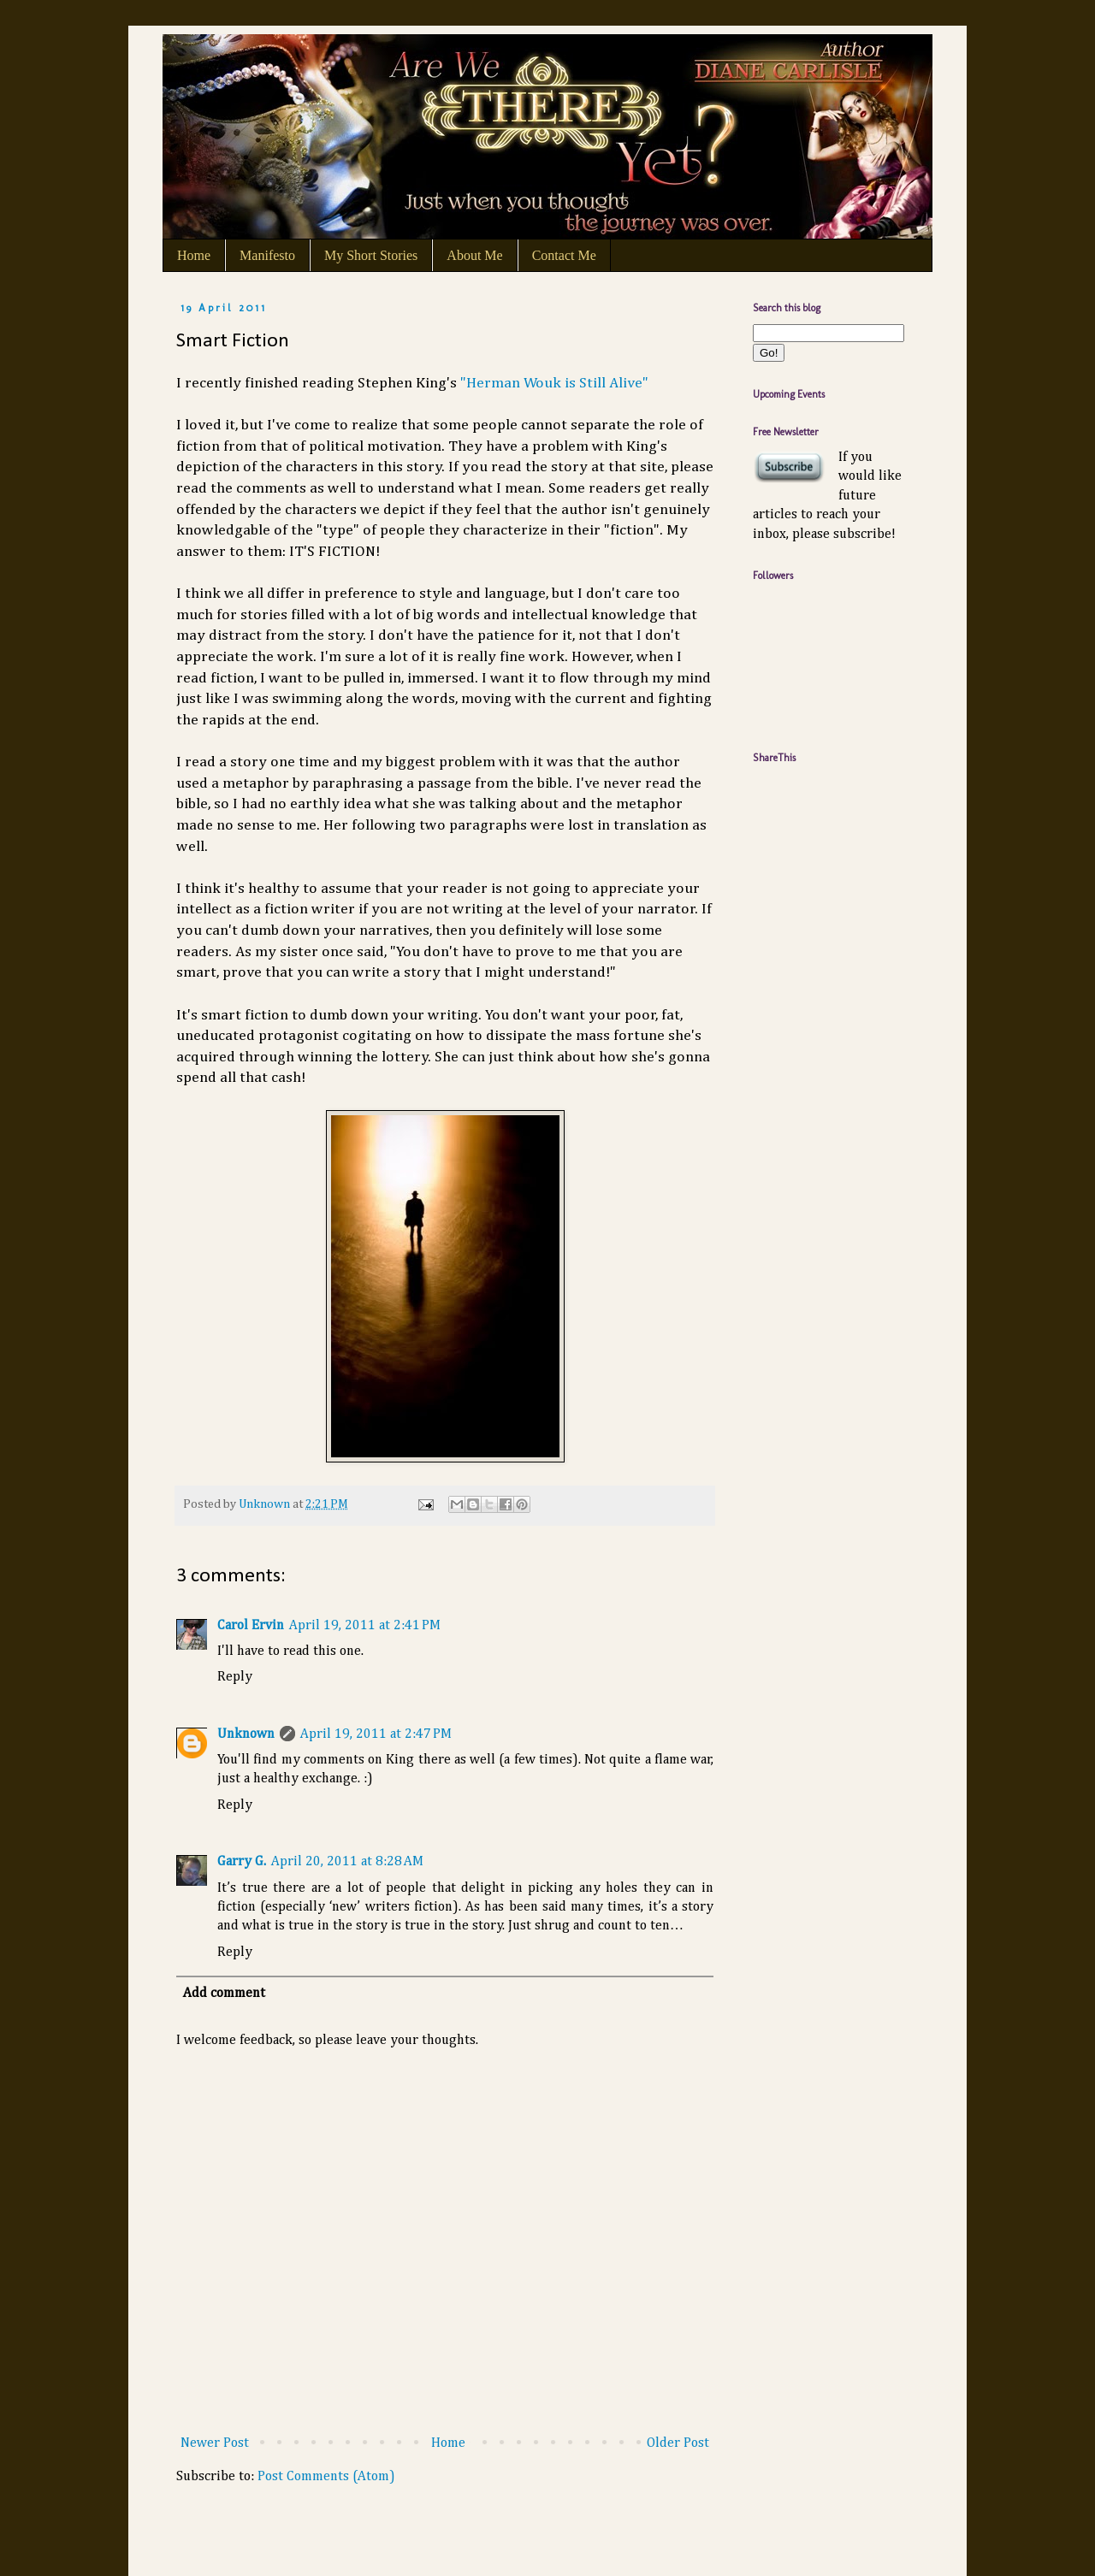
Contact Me (564, 255)
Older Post (678, 2443)
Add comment (224, 1993)
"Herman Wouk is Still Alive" (554, 383)
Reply (234, 1677)
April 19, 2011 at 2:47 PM (376, 1734)
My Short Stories (370, 255)
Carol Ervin (250, 1626)
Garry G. (241, 1862)
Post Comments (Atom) (326, 2477)
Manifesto (267, 255)
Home (193, 255)
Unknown (246, 1734)
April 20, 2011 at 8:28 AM (347, 1862)
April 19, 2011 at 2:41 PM (365, 1626)
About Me (474, 255)
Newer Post (215, 2443)
